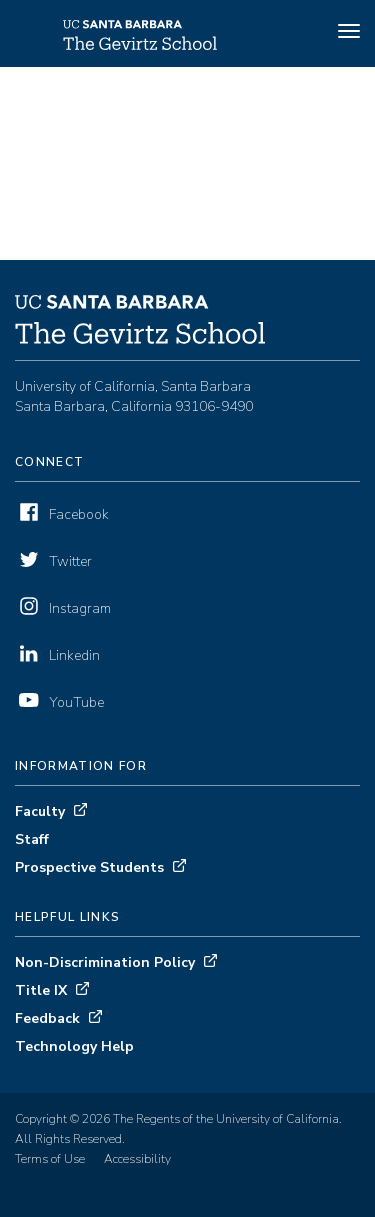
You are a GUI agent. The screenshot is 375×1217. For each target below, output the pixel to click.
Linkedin (74, 655)
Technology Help (74, 1046)
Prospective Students (89, 867)
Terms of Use (50, 1159)
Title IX (41, 990)
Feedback (47, 1018)
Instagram (80, 608)
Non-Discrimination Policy (105, 962)
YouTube (76, 702)
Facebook (79, 514)
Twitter (70, 561)
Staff (32, 839)
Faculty (40, 811)
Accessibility (137, 1159)
